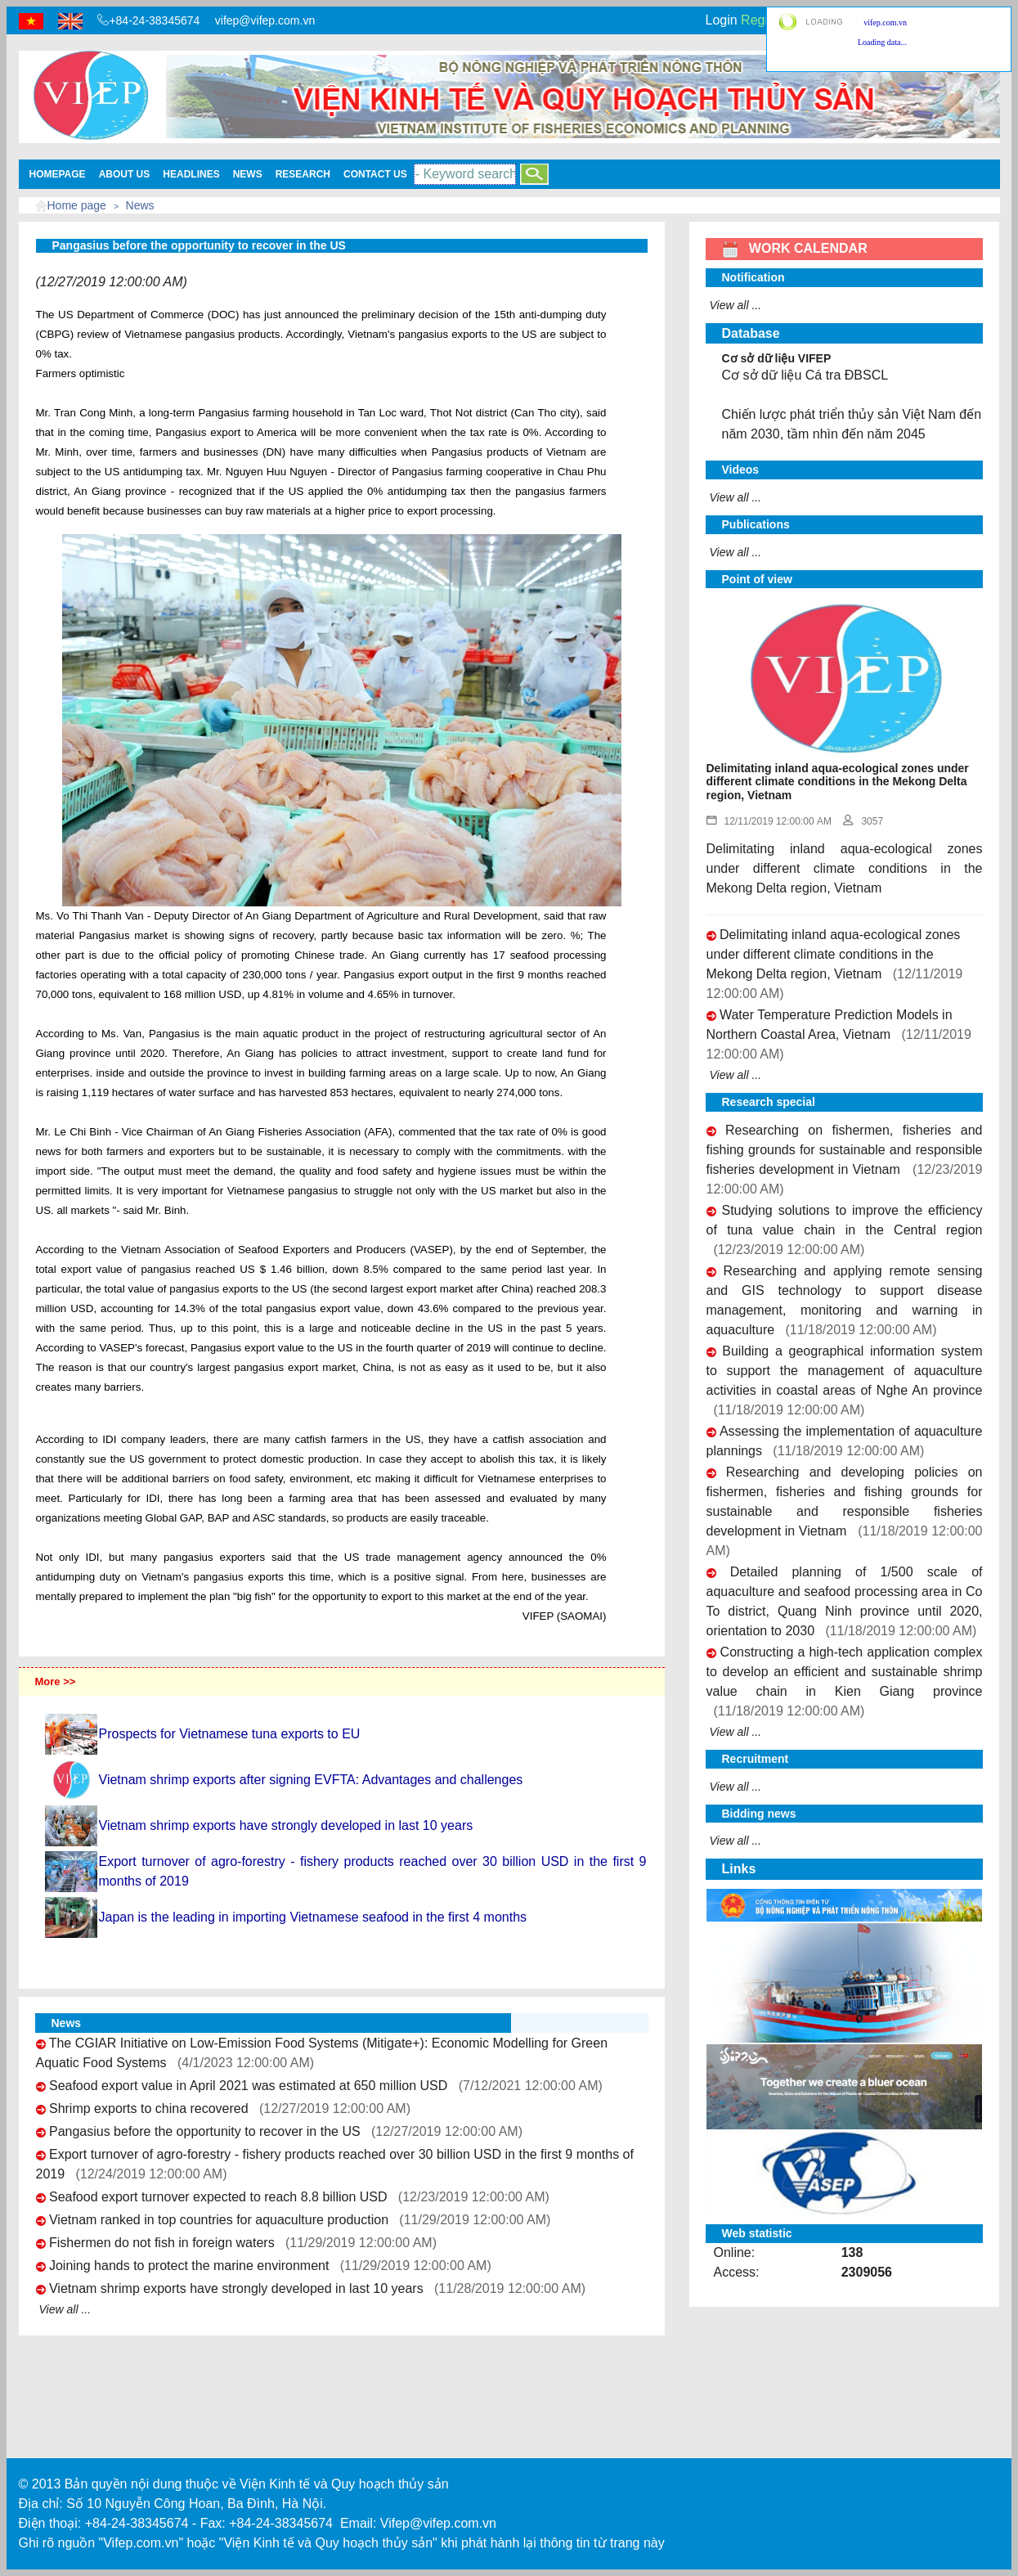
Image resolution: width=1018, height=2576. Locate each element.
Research (303, 174)
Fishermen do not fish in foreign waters (162, 2243)
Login (722, 20)
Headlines (191, 174)
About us (124, 174)
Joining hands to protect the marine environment (189, 2266)
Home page (76, 205)
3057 (863, 821)
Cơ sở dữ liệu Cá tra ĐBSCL (805, 375)
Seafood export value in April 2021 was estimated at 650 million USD (248, 2086)
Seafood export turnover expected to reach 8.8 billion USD (218, 2197)
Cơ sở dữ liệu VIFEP (777, 358)
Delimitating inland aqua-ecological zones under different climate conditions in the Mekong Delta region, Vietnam (833, 954)
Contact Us (375, 174)
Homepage (57, 174)
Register (765, 20)
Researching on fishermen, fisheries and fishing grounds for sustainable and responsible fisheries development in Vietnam (844, 1149)
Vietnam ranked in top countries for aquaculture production (218, 2220)
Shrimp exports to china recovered (149, 2108)
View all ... (65, 2309)
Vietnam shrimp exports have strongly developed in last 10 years (236, 2288)
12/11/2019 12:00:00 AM (769, 821)
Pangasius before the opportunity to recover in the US (205, 2131)
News (247, 174)
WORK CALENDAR (795, 248)
